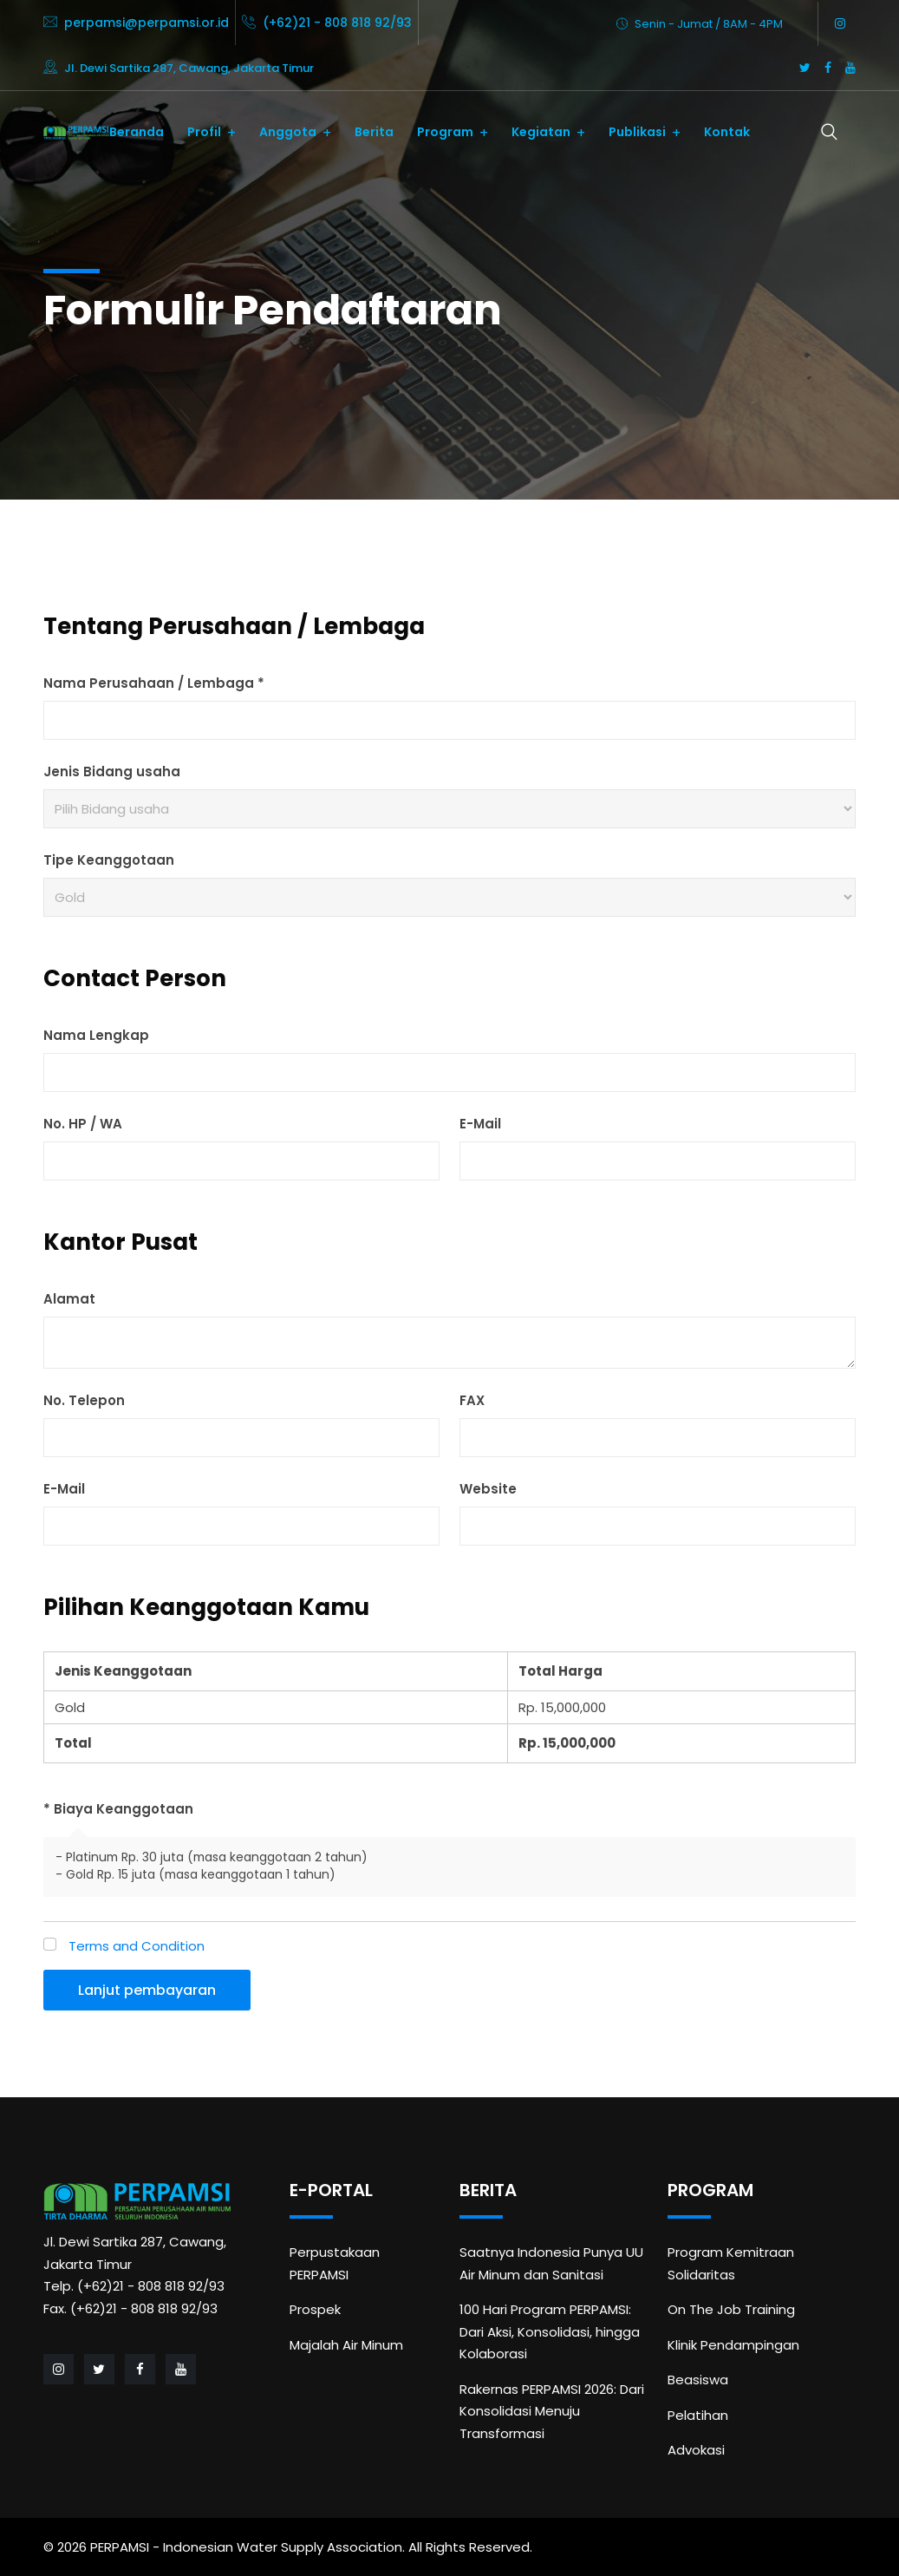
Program (445, 132)
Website (488, 1489)
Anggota (287, 132)
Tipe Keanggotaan (108, 860)
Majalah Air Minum (346, 2345)
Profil (204, 132)
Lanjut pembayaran (147, 1990)
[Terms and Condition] (49, 1944)
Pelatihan (698, 2415)
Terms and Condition (136, 1946)
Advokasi (696, 2450)
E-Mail (480, 1124)
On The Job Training (731, 2309)
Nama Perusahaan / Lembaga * (153, 683)
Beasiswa (698, 2379)
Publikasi (637, 132)
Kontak (727, 132)
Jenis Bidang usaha (111, 771)
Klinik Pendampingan (733, 2345)
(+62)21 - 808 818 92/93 (337, 22)
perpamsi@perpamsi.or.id (146, 22)
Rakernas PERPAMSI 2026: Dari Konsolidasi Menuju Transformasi (551, 2411)
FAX (472, 1400)
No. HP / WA (82, 1124)
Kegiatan (540, 132)
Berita (374, 132)
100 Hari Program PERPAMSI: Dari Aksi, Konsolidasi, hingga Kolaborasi (549, 2331)
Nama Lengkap (96, 1035)
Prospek (315, 2309)
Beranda (136, 132)
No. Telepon (84, 1400)
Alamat (69, 1299)
